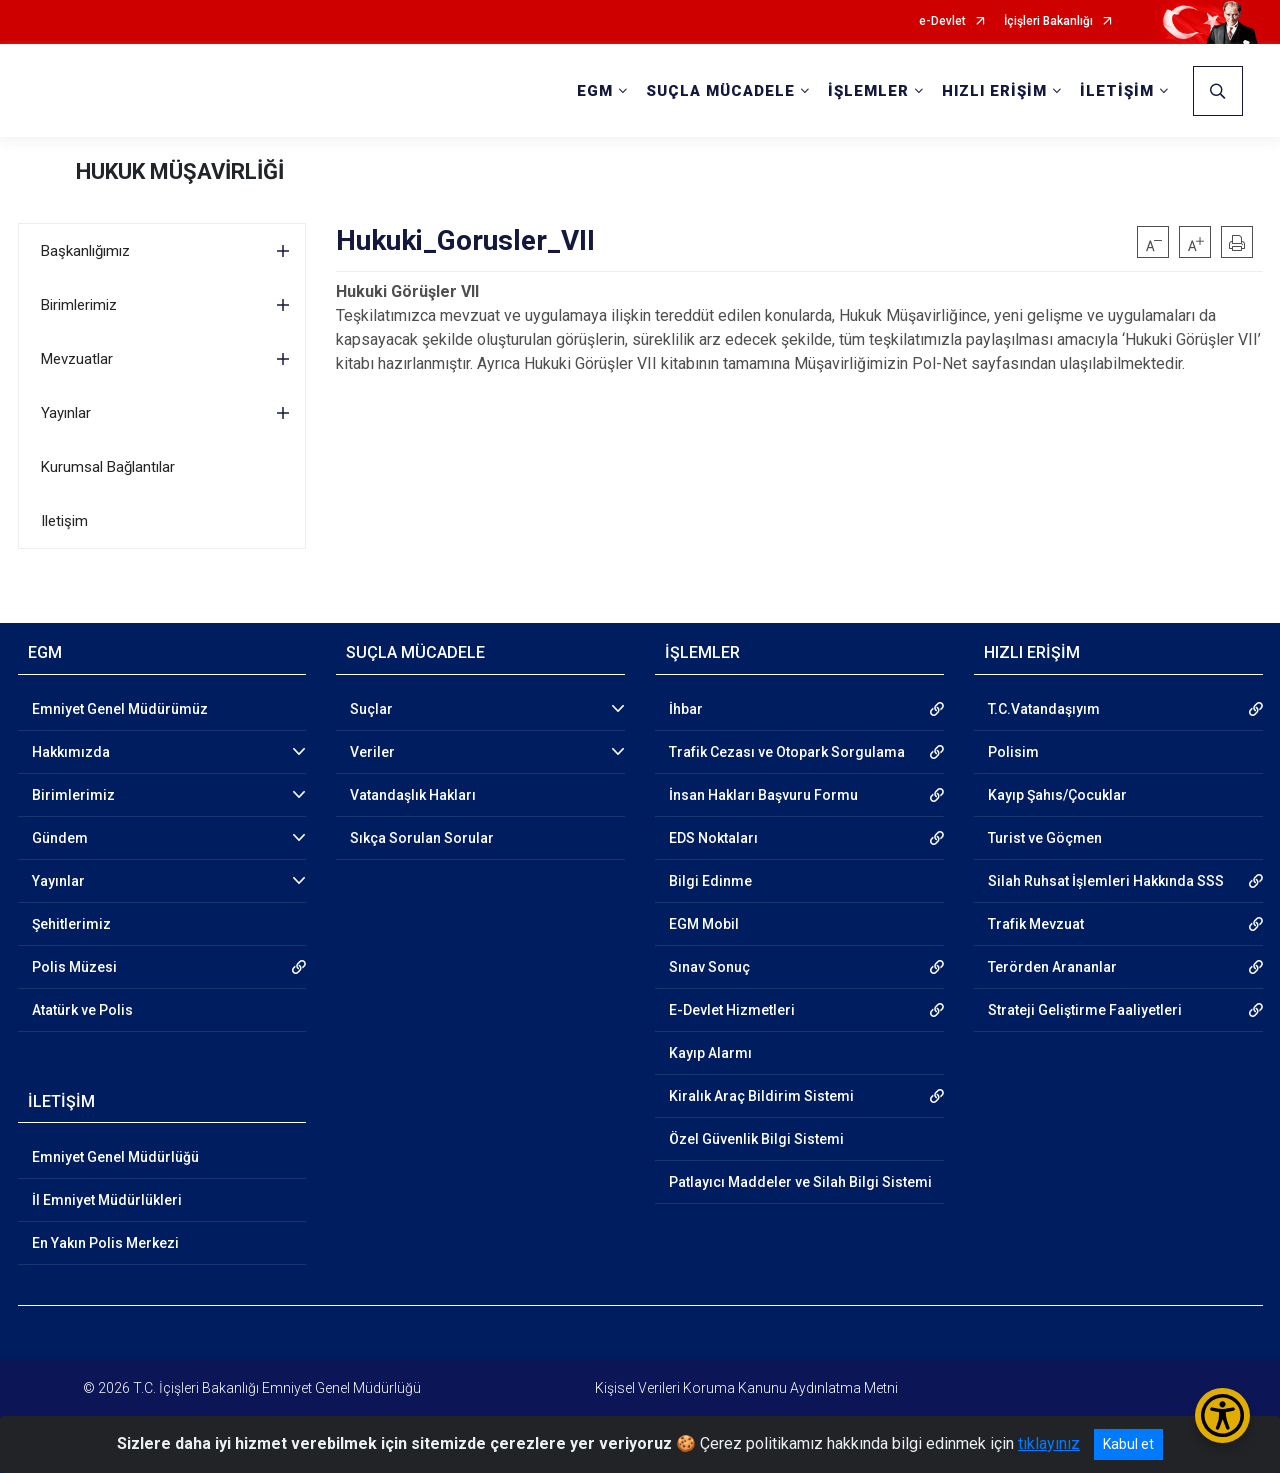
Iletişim (64, 521)
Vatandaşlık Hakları (413, 795)
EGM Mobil (704, 924)
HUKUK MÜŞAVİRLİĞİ (180, 171)
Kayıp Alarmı (710, 1053)
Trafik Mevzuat (1036, 924)
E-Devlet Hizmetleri (732, 1010)
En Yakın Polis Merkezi (105, 1243)
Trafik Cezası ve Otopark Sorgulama (787, 752)
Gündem (60, 838)
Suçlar (371, 709)
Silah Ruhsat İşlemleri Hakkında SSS (1106, 881)
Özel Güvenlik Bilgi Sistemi (756, 1139)
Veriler (372, 752)
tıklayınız (1049, 1443)
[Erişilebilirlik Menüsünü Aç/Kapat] (1222, 1415)
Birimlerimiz (79, 305)
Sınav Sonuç (709, 967)
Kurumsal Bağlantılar (108, 467)
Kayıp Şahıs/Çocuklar (1057, 795)
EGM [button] (595, 91)
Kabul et (1128, 1444)
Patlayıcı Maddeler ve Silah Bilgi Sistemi (800, 1182)
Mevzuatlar (77, 359)
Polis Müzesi (74, 967)
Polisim (1013, 752)
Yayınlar (66, 413)
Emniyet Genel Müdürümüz (120, 709)
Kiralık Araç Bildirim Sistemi (761, 1096)
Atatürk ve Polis (82, 1010)
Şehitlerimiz (71, 924)
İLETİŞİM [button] (1117, 91)
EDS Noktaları (713, 838)
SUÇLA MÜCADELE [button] (720, 91)
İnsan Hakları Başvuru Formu (763, 795)
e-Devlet (942, 21)
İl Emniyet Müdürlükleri (107, 1200)
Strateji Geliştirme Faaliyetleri (1085, 1010)
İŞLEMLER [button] (868, 91)
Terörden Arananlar (1052, 967)
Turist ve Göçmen (1045, 838)
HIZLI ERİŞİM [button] (994, 91)
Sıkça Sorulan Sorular (422, 838)
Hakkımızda (71, 752)
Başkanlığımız (85, 251)
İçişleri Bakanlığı (1048, 21)
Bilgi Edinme (710, 881)
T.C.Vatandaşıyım (1044, 709)
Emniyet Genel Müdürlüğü (115, 1157)
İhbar (686, 709)
